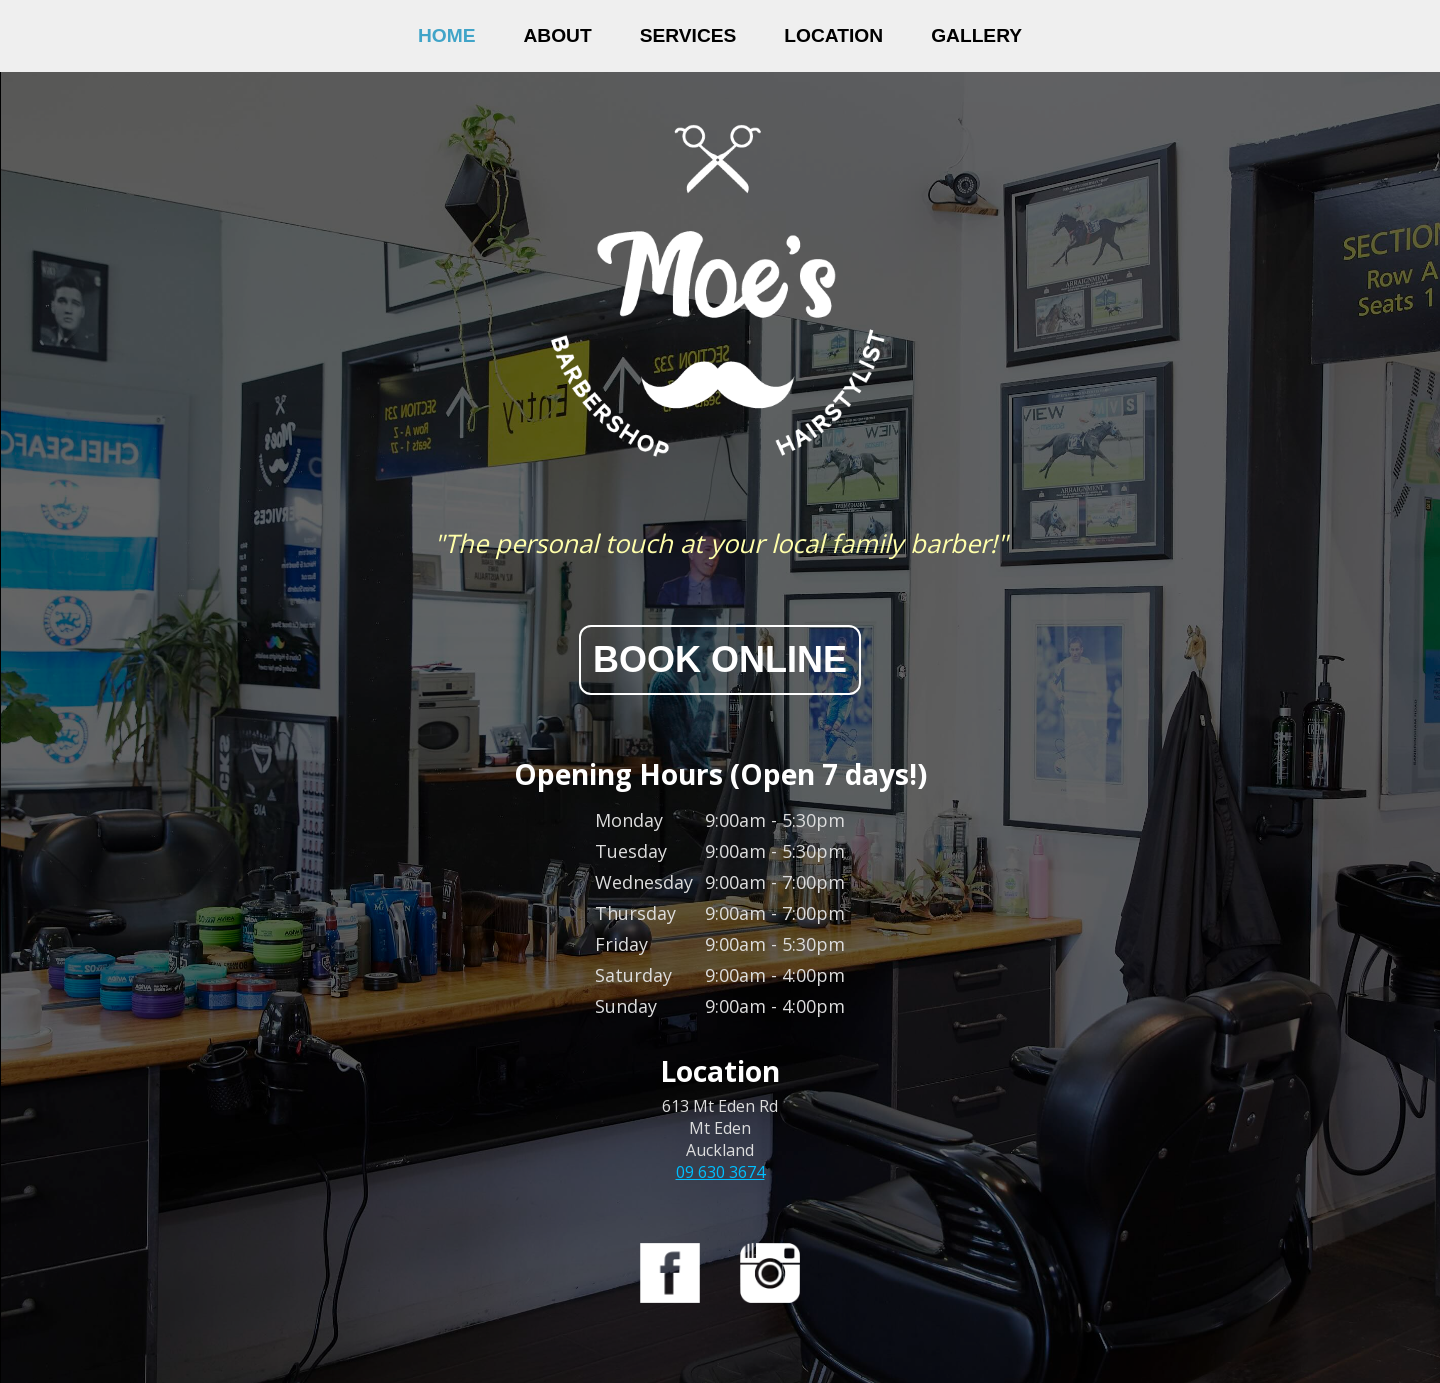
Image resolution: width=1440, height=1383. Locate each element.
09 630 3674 (720, 1172)
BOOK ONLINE (720, 659)
